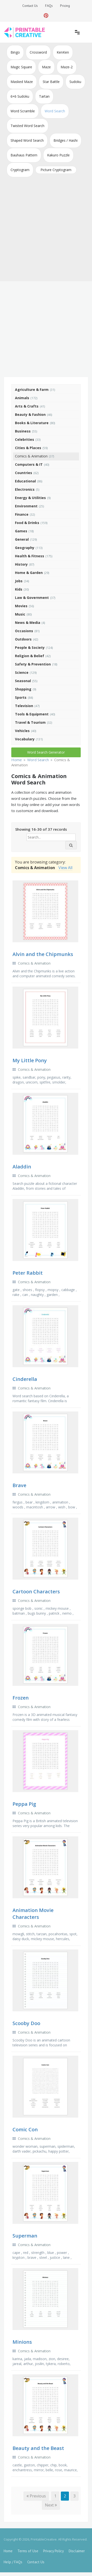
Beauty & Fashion (30, 414)
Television (24, 705)
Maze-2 (67, 67)
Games (21, 531)
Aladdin (22, 1166)
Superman (25, 2235)
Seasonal (23, 680)
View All (65, 867)
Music (20, 614)
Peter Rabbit (28, 1273)
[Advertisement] (46, 230)
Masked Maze (22, 81)
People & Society (30, 647)
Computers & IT (29, 464)
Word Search (55, 111)
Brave (19, 1485)
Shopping (23, 689)
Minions (22, 2342)
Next (51, 2505)
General (22, 539)
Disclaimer (77, 2551)
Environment (26, 506)
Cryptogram (20, 169)
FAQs (49, 5)
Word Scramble (23, 111)
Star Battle (51, 81)
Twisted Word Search (27, 125)
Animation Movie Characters (33, 1913)
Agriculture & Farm (32, 389)
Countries (23, 472)
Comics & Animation (31, 456)
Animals (22, 398)
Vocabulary (25, 739)
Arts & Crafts (27, 406)
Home (8, 2551)
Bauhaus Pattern (24, 155)
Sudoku (75, 81)
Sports (20, 697)
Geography (24, 547)
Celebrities (24, 439)
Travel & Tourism (30, 722)
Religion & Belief (29, 655)
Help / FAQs (13, 2562)
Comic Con (25, 2129)
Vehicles (22, 730)
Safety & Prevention (33, 664)
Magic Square (21, 67)
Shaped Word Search (27, 140)
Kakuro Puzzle (58, 155)
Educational (25, 481)
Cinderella (25, 1379)
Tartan (44, 96)
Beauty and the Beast (38, 2448)
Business (23, 431)
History (21, 564)
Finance (21, 514)
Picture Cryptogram (55, 169)
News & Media (27, 622)
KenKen (63, 52)
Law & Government (32, 597)
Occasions (24, 631)
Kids (18, 589)
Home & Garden (29, 572)
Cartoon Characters (36, 1591)
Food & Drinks (27, 522)
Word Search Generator (46, 752)
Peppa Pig (24, 1804)
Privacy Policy (53, 2551)
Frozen (21, 1697)
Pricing (65, 5)
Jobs (19, 581)
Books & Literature (32, 422)
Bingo (15, 52)
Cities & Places (28, 447)
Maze (46, 67)
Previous (36, 2496)
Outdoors (23, 639)
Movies (21, 606)
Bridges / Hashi (65, 140)
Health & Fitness (29, 556)
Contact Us (30, 5)
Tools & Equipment (32, 714)
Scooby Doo (26, 2023)
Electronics (25, 489)
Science (21, 672)
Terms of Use (27, 2551)
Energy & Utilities (30, 497)
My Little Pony (30, 1060)
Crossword (38, 52)
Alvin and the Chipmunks (43, 954)
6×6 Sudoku (20, 96)
